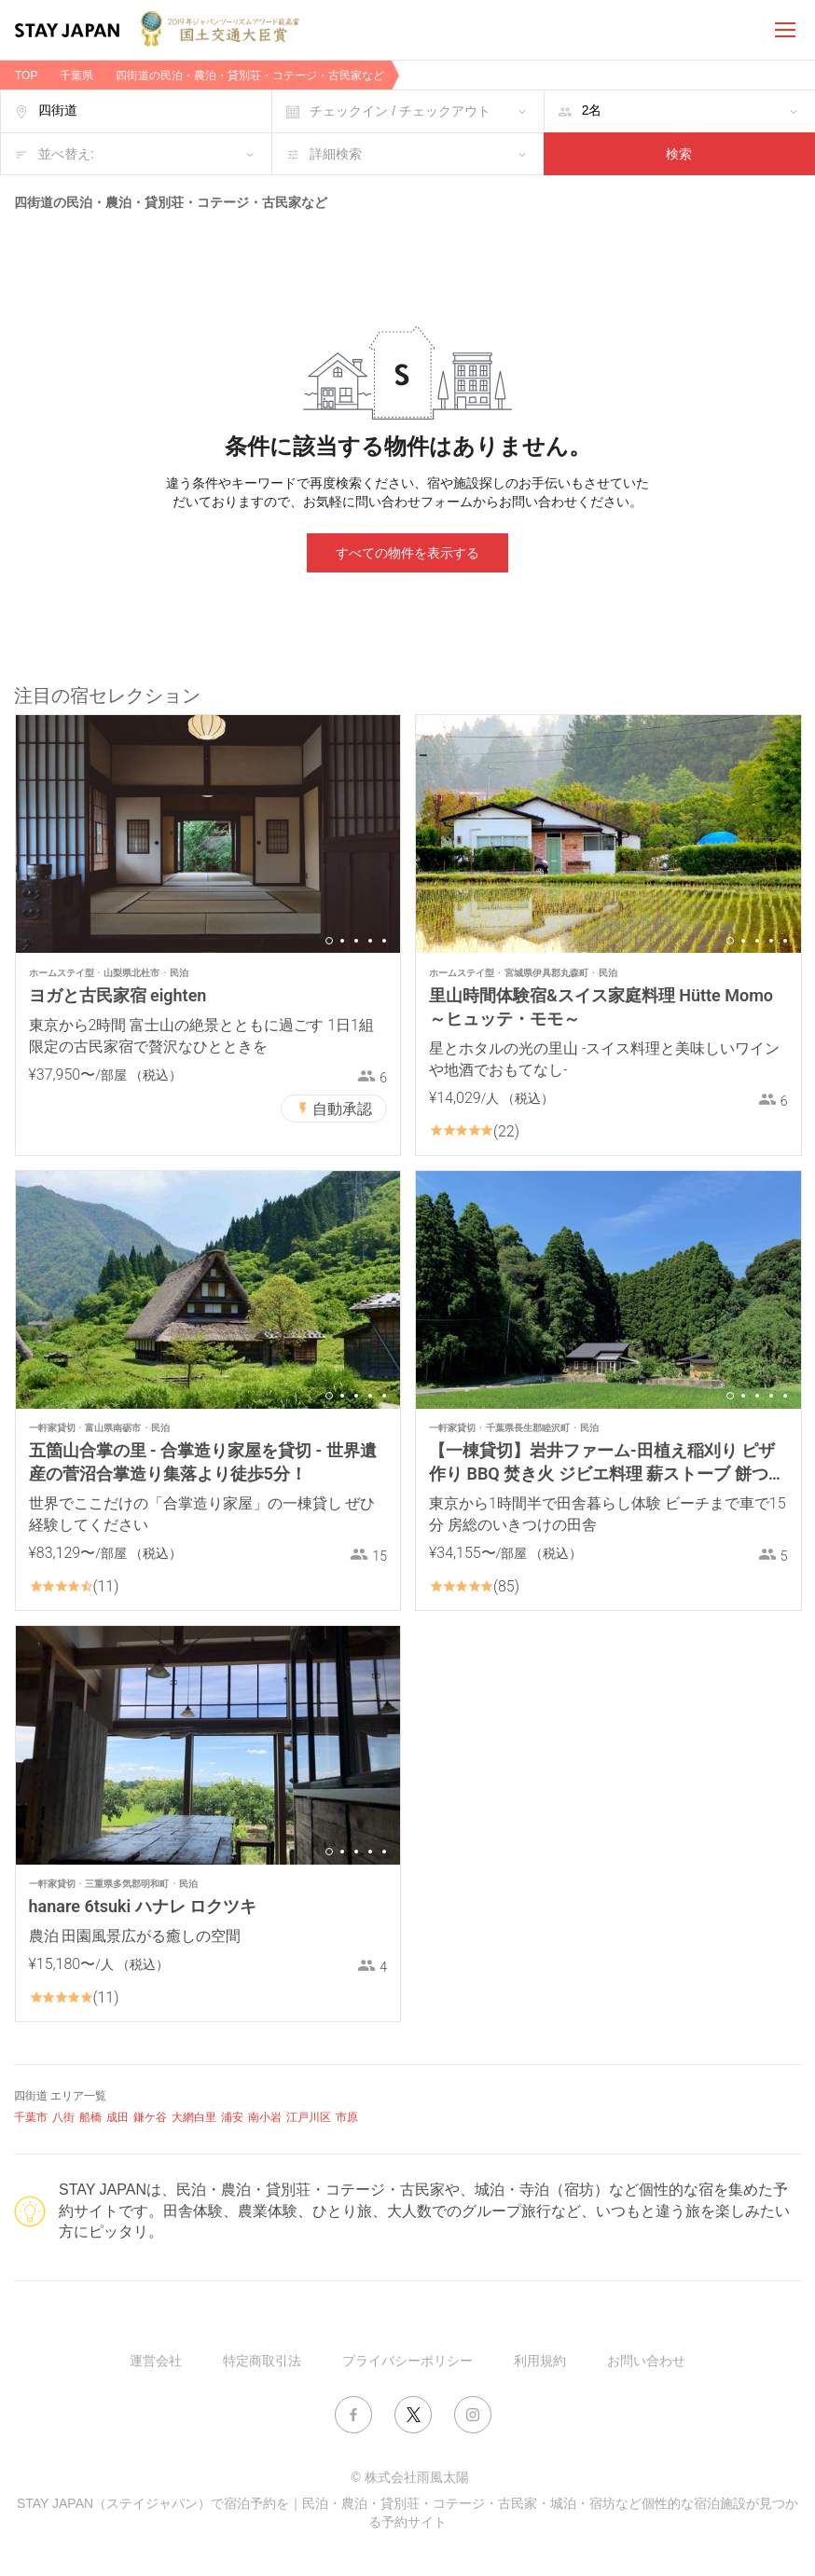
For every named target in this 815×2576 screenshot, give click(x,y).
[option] (208, 834)
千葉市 (31, 2117)
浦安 (232, 2117)
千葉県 (76, 75)
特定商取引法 (262, 2360)
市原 (347, 2117)
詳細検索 (336, 153)
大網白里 (194, 2117)
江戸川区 (308, 2117)
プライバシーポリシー (407, 2360)
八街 (63, 2117)
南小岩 (265, 2117)
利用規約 (540, 2360)
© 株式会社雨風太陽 (409, 2477)
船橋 (90, 2117)
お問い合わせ (646, 2360)
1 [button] (329, 940)
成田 (117, 2117)
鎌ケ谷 (150, 2117)
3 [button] (356, 941)
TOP (26, 75)
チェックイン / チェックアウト (400, 110)
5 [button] (384, 941)
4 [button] (370, 941)
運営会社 (156, 2360)
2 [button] (342, 941)
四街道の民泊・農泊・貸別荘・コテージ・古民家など (250, 75)
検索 (679, 153)
